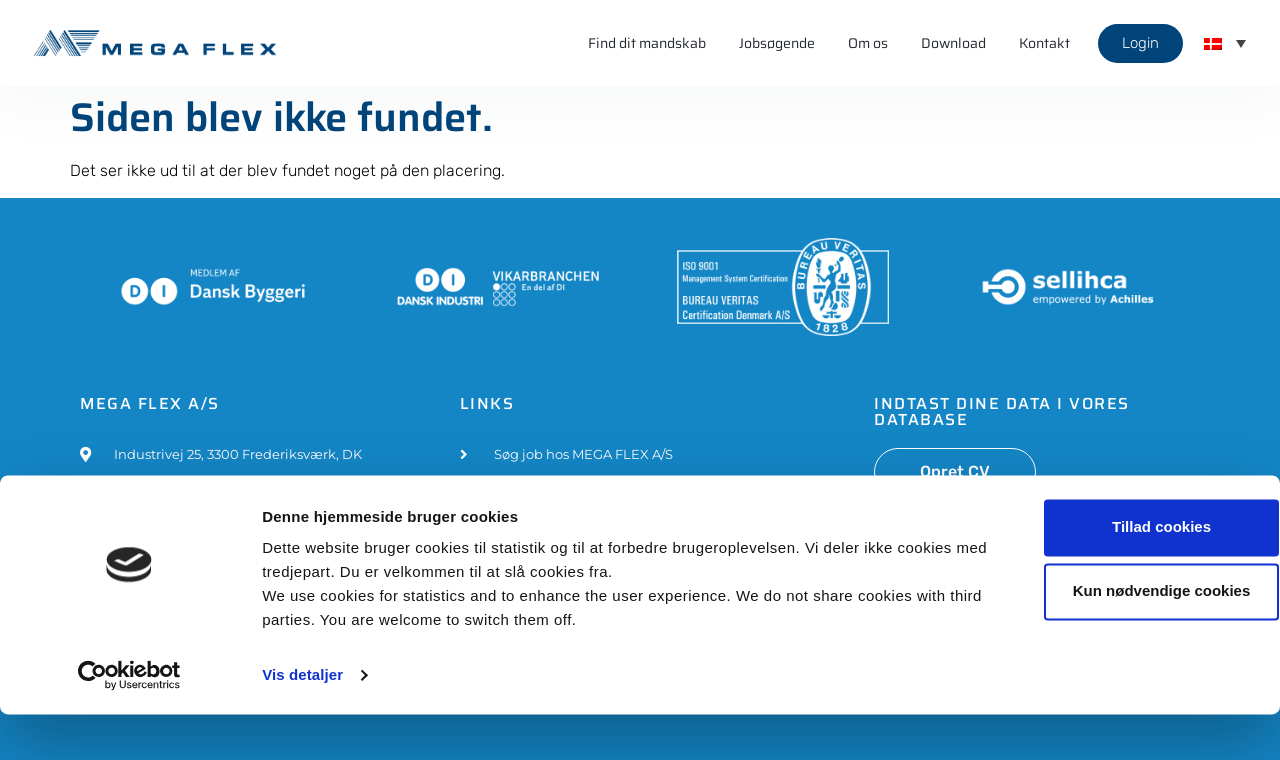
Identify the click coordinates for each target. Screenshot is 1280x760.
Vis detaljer (302, 720)
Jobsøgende (777, 43)
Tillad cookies (1113, 572)
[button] (1225, 43)
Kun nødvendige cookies (1113, 636)
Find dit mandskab (647, 43)
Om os (868, 43)
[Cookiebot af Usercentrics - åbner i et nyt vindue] (129, 721)
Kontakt (1044, 43)
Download (953, 43)
